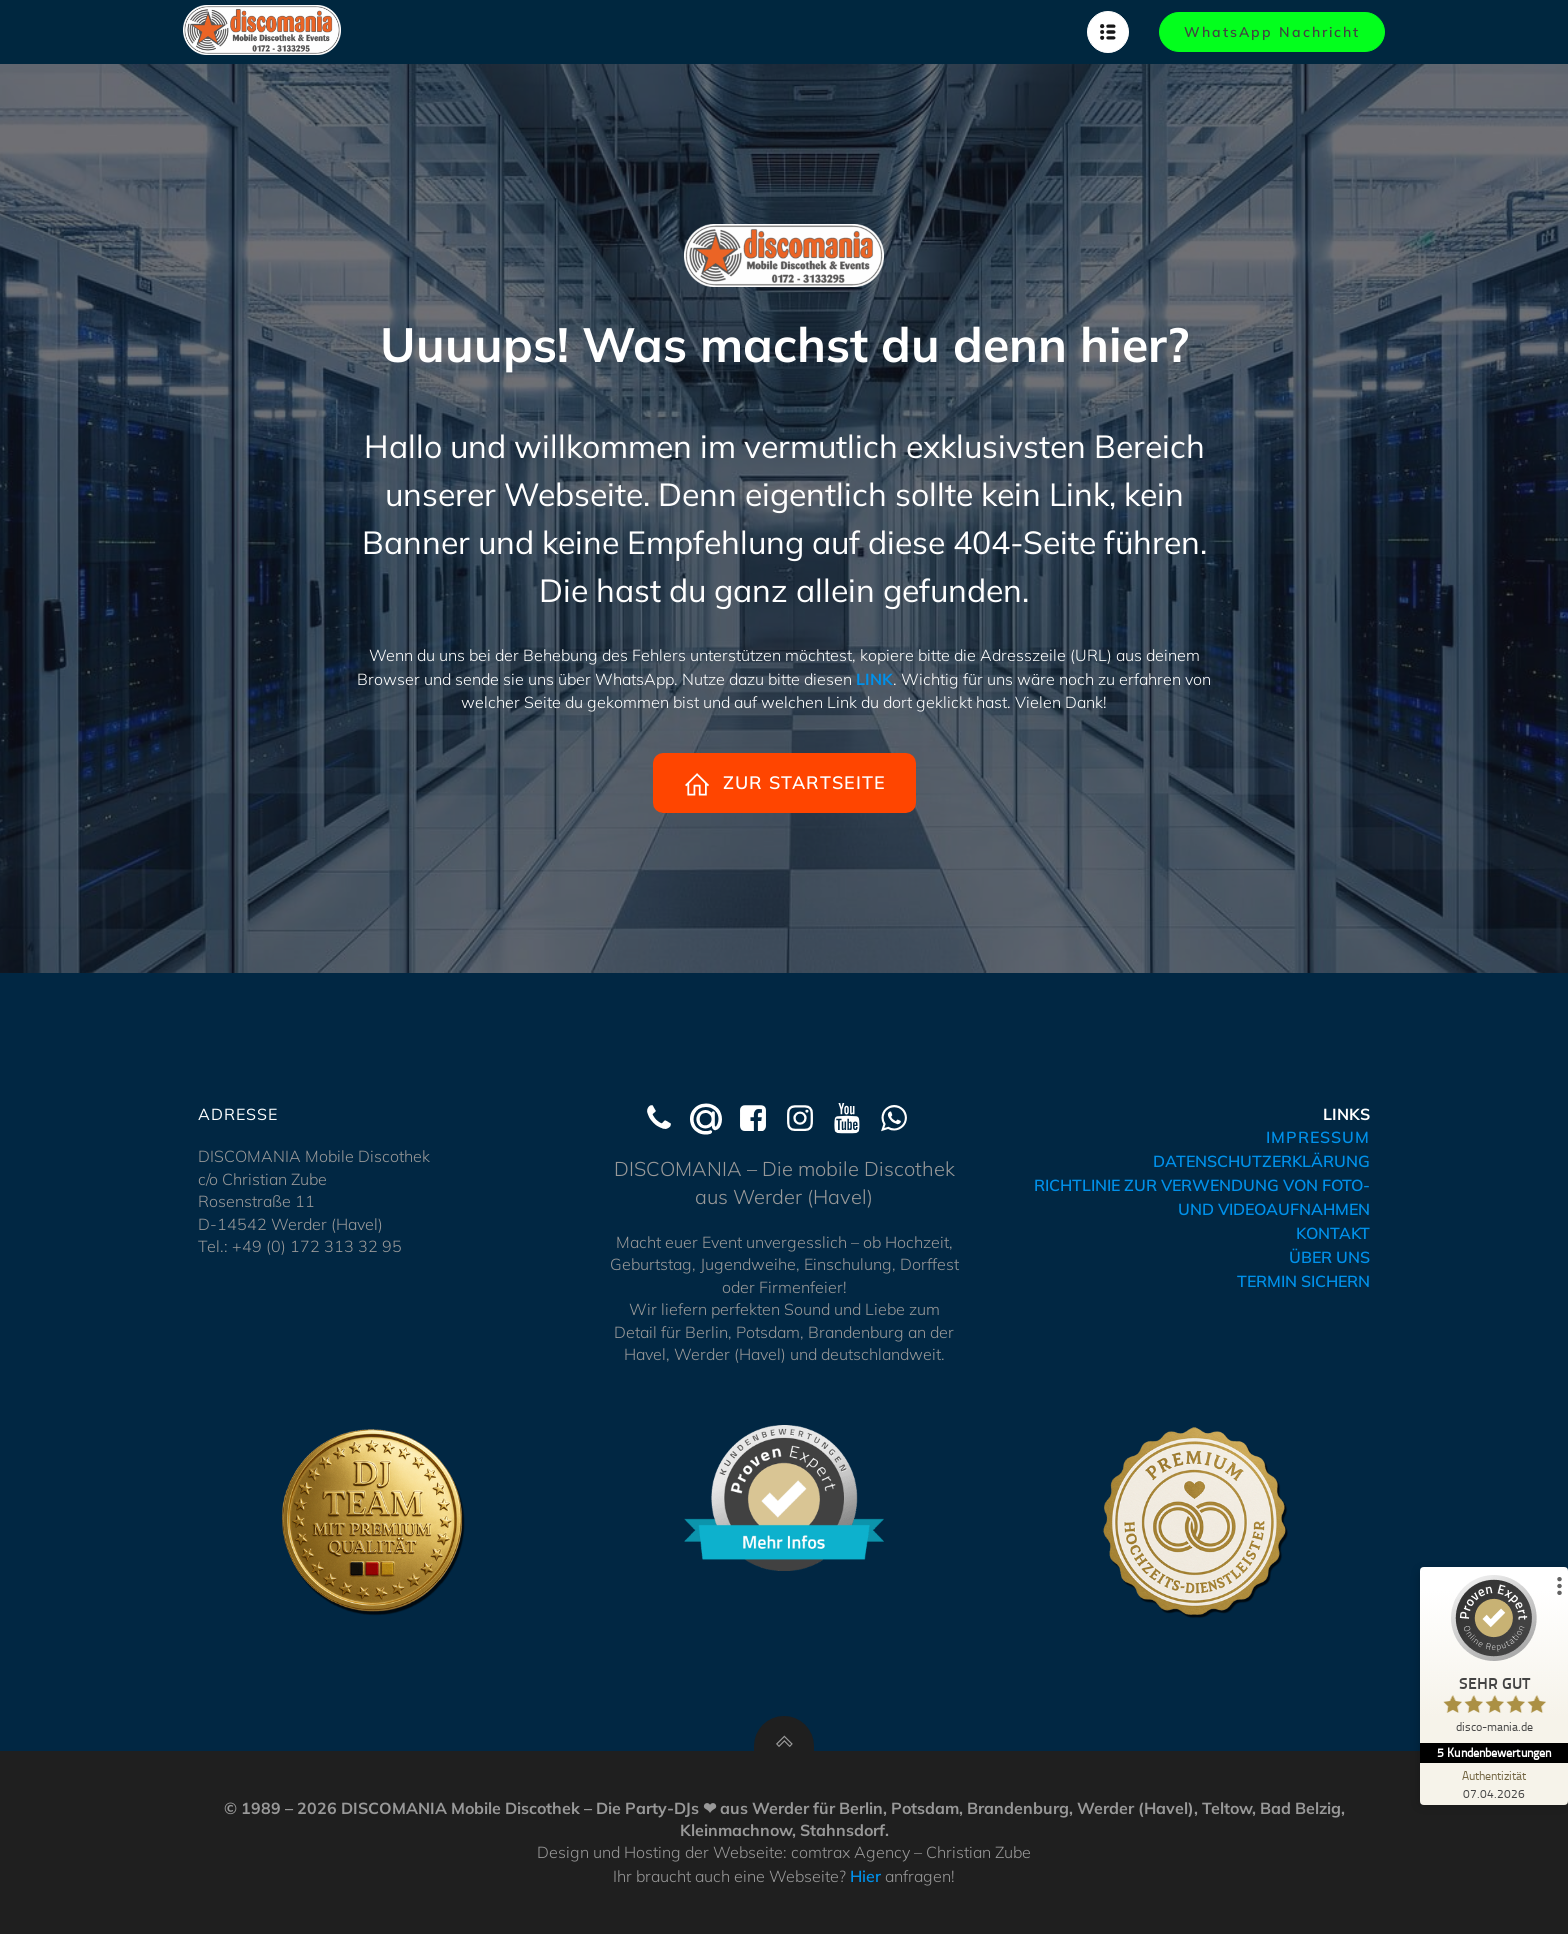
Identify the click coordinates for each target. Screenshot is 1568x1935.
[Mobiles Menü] (1108, 32)
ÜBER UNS (1329, 1258)
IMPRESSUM (1318, 1138)
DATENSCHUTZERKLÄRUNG (1261, 1162)
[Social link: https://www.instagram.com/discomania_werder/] (807, 1120)
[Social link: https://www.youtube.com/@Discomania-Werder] (854, 1120)
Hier (865, 1877)
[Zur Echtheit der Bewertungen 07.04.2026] (1493, 1784)
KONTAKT (1333, 1234)
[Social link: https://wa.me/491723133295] (901, 1120)
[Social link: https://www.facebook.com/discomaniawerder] (760, 1120)
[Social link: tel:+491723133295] (666, 1120)
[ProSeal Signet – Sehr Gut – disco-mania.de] (1493, 1659)
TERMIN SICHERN (1303, 1282)
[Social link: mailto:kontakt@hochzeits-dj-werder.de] (713, 1120)
